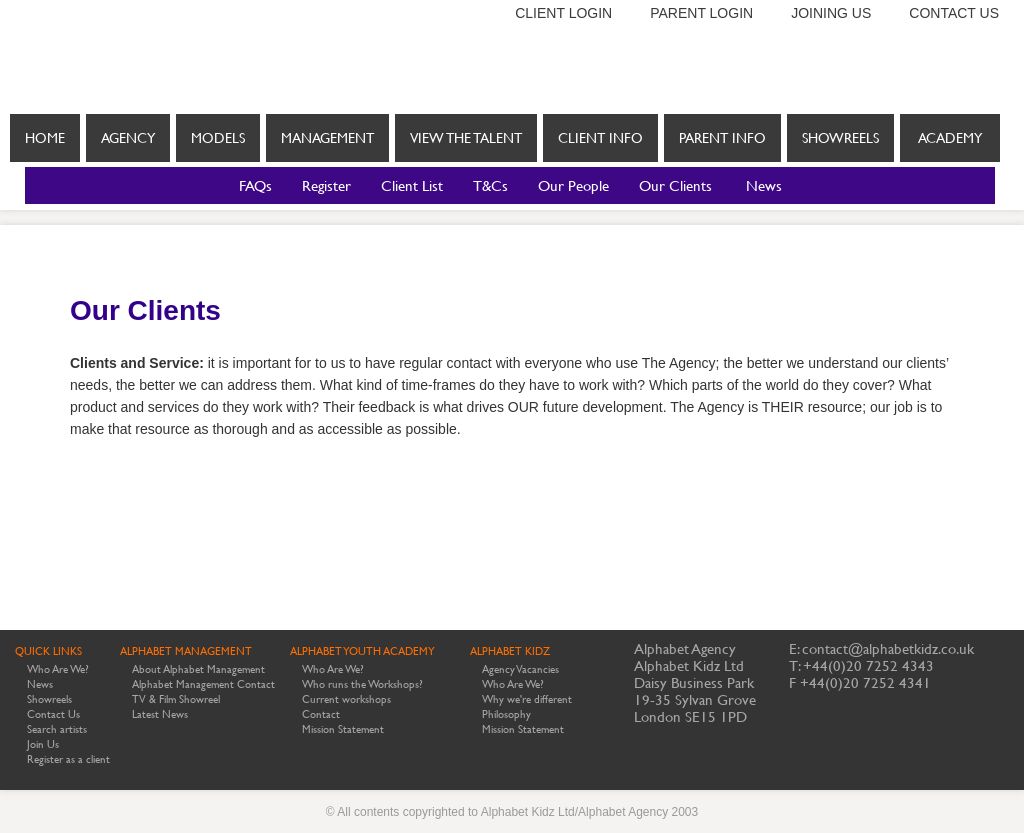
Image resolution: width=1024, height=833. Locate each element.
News (764, 185)
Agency (128, 138)
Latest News (160, 714)
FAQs (255, 185)
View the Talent (466, 138)
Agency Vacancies (520, 669)
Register (326, 185)
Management (327, 138)
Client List (412, 185)
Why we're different (527, 699)
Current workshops (346, 699)
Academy (950, 138)
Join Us (43, 744)
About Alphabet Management (198, 669)
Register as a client (68, 759)
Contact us (954, 13)
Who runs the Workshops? (362, 684)
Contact (321, 714)
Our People (573, 185)
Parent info (722, 138)
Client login (563, 13)
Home (45, 138)
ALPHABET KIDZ (510, 651)
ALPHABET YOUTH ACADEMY (362, 651)
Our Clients (675, 185)
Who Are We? (58, 669)
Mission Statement (343, 729)
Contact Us (53, 714)
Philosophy (506, 714)
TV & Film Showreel (176, 699)
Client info (600, 146)
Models (218, 138)
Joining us (831, 13)
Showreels (840, 138)
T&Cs (490, 185)
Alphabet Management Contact (203, 684)
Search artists (57, 729)
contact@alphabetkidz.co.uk (888, 648)
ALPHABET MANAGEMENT (186, 651)
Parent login (701, 13)
